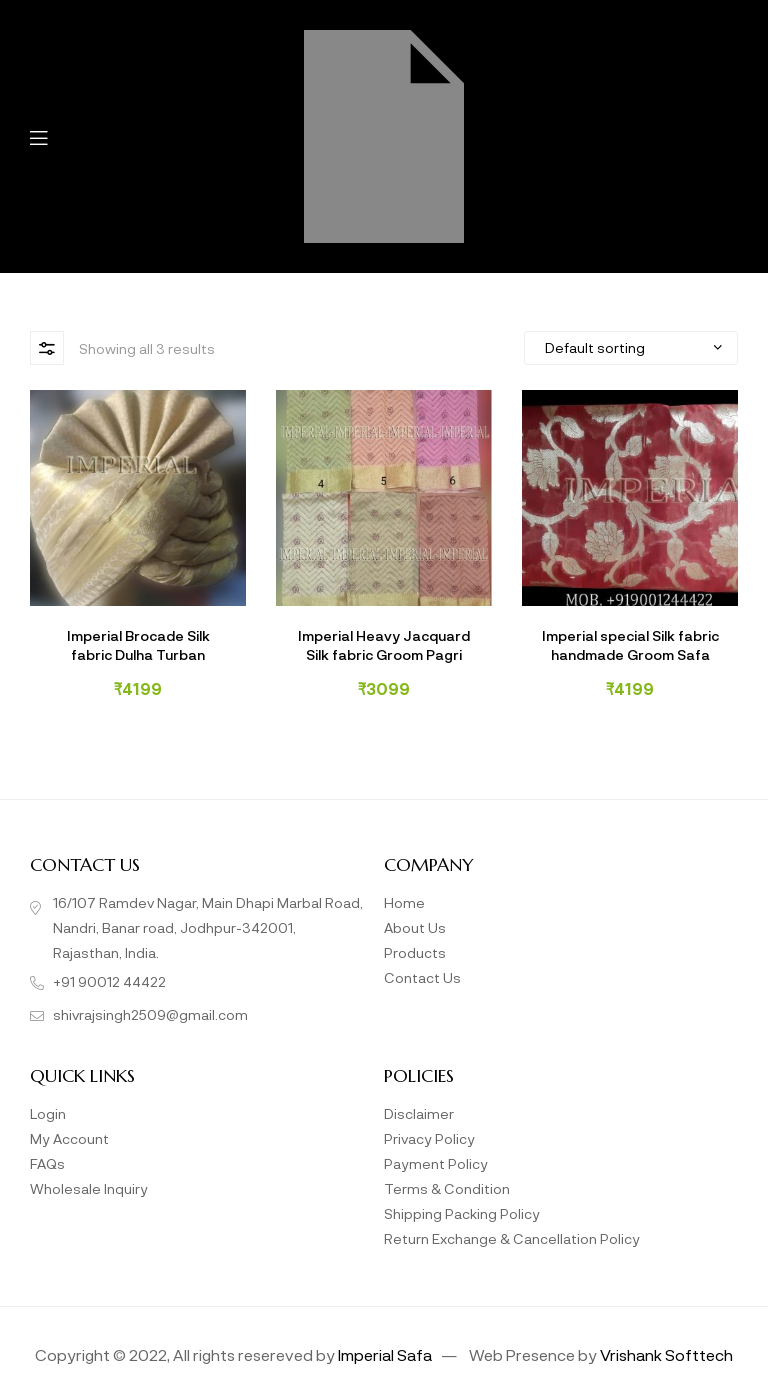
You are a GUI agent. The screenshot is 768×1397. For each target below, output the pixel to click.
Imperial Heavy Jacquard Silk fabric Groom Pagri (384, 645)
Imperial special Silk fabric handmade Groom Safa (630, 645)
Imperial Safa (385, 1354)
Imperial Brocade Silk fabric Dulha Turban (138, 645)
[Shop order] (631, 348)
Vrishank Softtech (666, 1354)
